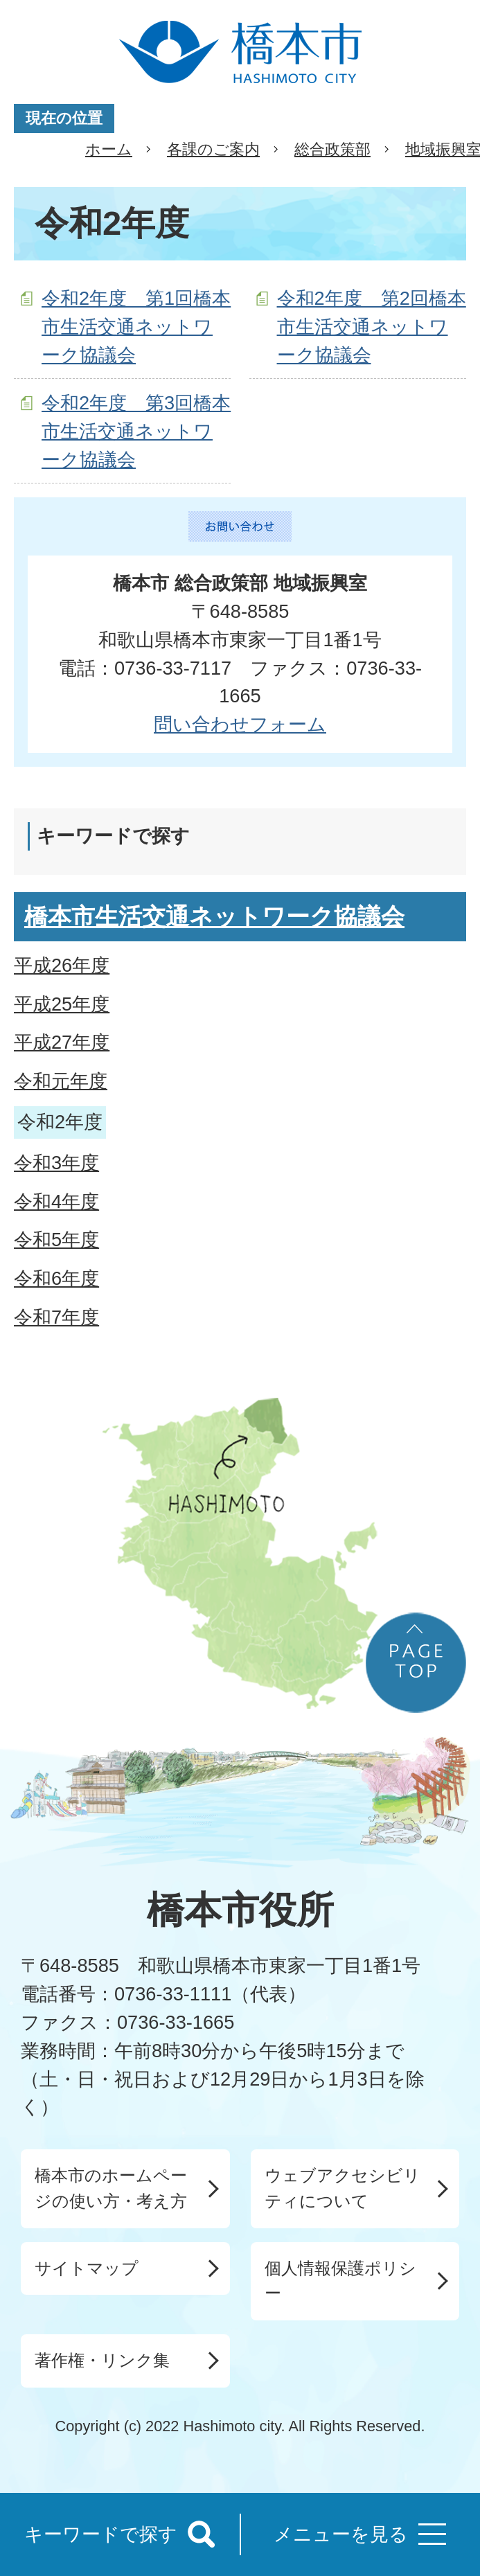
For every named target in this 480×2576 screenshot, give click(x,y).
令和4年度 (56, 1201)
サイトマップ (87, 2268)
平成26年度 (61, 965)
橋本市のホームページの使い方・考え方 (111, 2188)
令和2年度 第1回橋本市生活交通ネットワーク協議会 (136, 326)
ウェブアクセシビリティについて (342, 2188)
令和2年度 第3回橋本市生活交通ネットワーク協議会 (136, 431)
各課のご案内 (213, 149)
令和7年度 (56, 1317)
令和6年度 (56, 1278)
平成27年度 (61, 1042)
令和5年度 (56, 1239)
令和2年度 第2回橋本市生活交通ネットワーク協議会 (371, 326)
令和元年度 (60, 1081)
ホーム (108, 149)
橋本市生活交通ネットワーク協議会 (214, 916)
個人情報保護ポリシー (340, 2281)
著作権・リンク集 (102, 2360)
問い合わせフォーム (240, 724)
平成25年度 (61, 1004)
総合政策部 (332, 149)
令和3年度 (56, 1162)
